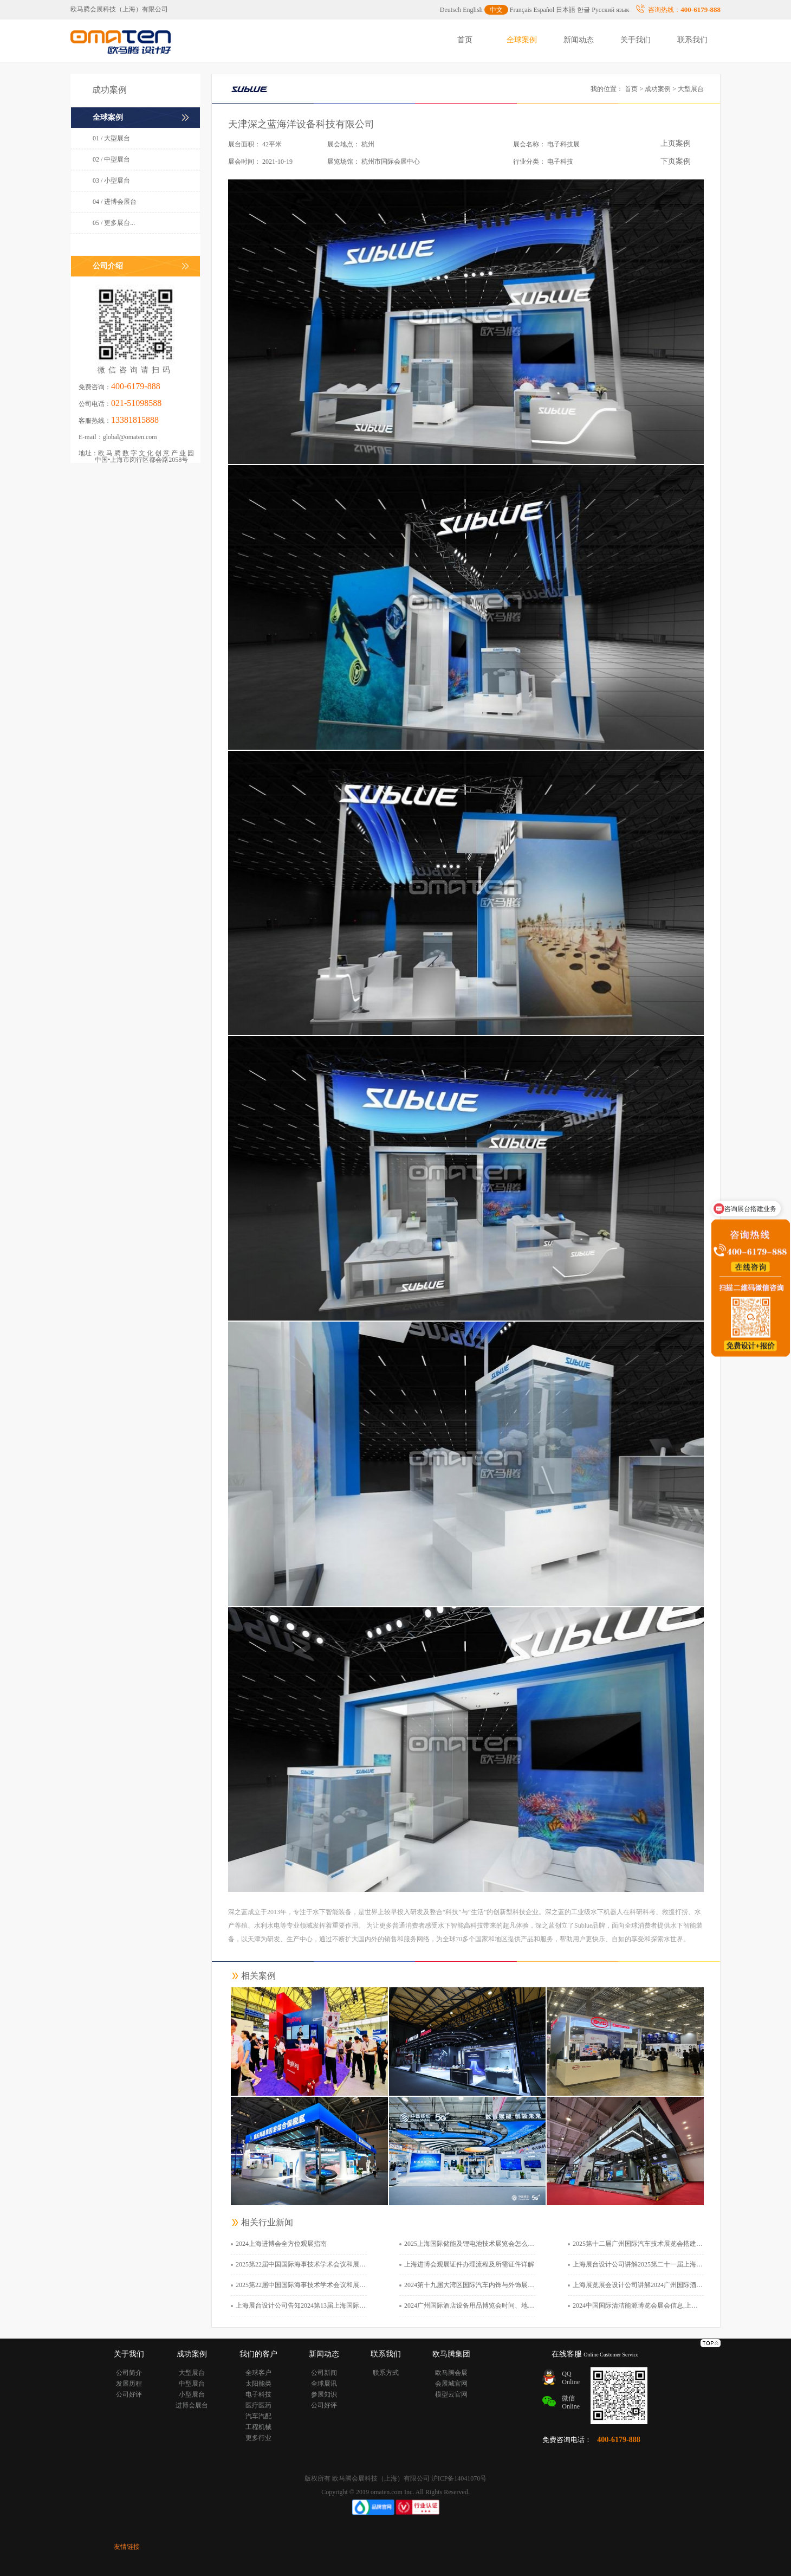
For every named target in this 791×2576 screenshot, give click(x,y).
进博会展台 (192, 2405)
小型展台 (192, 2394)
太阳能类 (258, 2383)
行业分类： (529, 161)
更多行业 (258, 2438)
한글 (583, 10)
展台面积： (244, 144)
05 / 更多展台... (114, 223)
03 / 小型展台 (111, 180)
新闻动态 (578, 40)
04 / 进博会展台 (115, 201)
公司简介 (129, 2373)
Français (521, 10)
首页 (464, 40)
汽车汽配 (258, 2416)
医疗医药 (258, 2405)
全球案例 (522, 40)
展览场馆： (343, 161)
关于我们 (635, 40)
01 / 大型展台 (111, 138)
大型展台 (192, 2373)
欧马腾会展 (451, 2373)
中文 (496, 10)
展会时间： (244, 161)
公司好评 (129, 2394)
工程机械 (258, 2427)
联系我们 (692, 40)
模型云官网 (451, 2394)
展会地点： (343, 144)
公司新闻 (324, 2373)
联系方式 (386, 2373)
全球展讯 (324, 2383)
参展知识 (324, 2394)
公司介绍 (108, 266)
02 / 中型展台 (111, 159)
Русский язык (610, 10)
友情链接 (127, 2547)
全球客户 (258, 2373)
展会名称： (529, 144)
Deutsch (450, 10)
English (473, 10)
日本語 (565, 10)
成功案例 (658, 89)
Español (544, 10)
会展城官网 (451, 2383)
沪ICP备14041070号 (459, 2478)
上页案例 (675, 143)
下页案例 (675, 161)
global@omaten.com (130, 437)
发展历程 (129, 2383)
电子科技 (258, 2394)
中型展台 (192, 2383)
